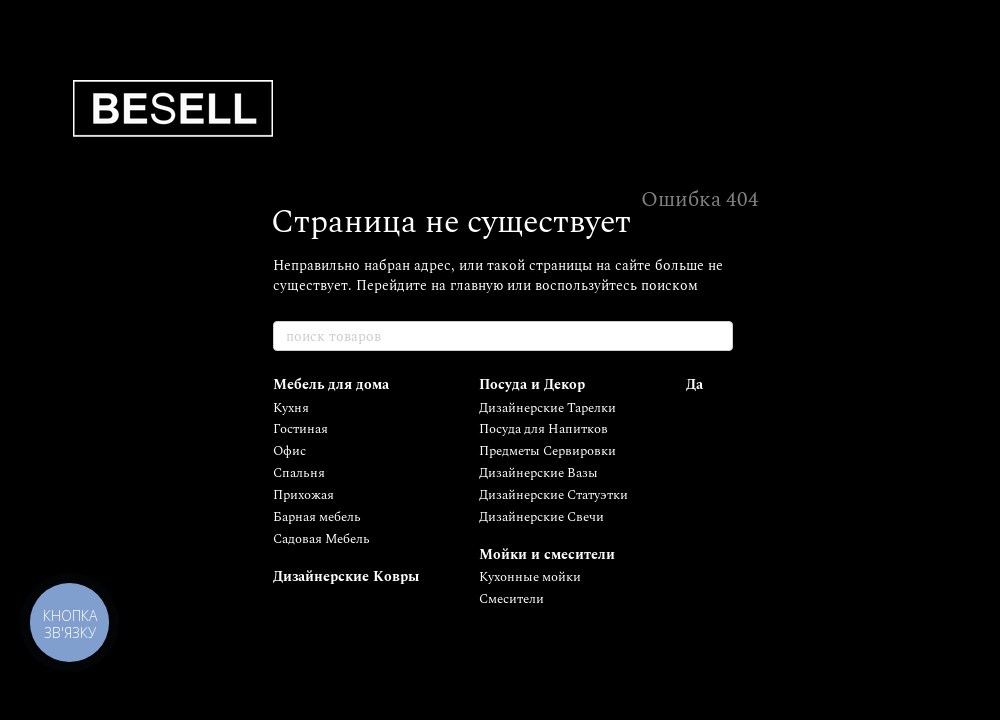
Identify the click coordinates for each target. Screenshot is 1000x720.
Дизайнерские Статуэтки (553, 495)
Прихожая (303, 495)
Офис (289, 451)
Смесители (511, 599)
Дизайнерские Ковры (346, 576)
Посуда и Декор (532, 384)
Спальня (299, 473)
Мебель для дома (331, 384)
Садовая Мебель (321, 539)
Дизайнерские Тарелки (547, 408)
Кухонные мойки (530, 577)
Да (694, 384)
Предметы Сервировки (547, 451)
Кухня (291, 408)
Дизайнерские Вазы (538, 473)
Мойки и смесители (547, 554)
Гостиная (300, 429)
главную (476, 285)
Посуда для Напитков (543, 429)
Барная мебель (317, 517)
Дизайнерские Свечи (541, 517)
